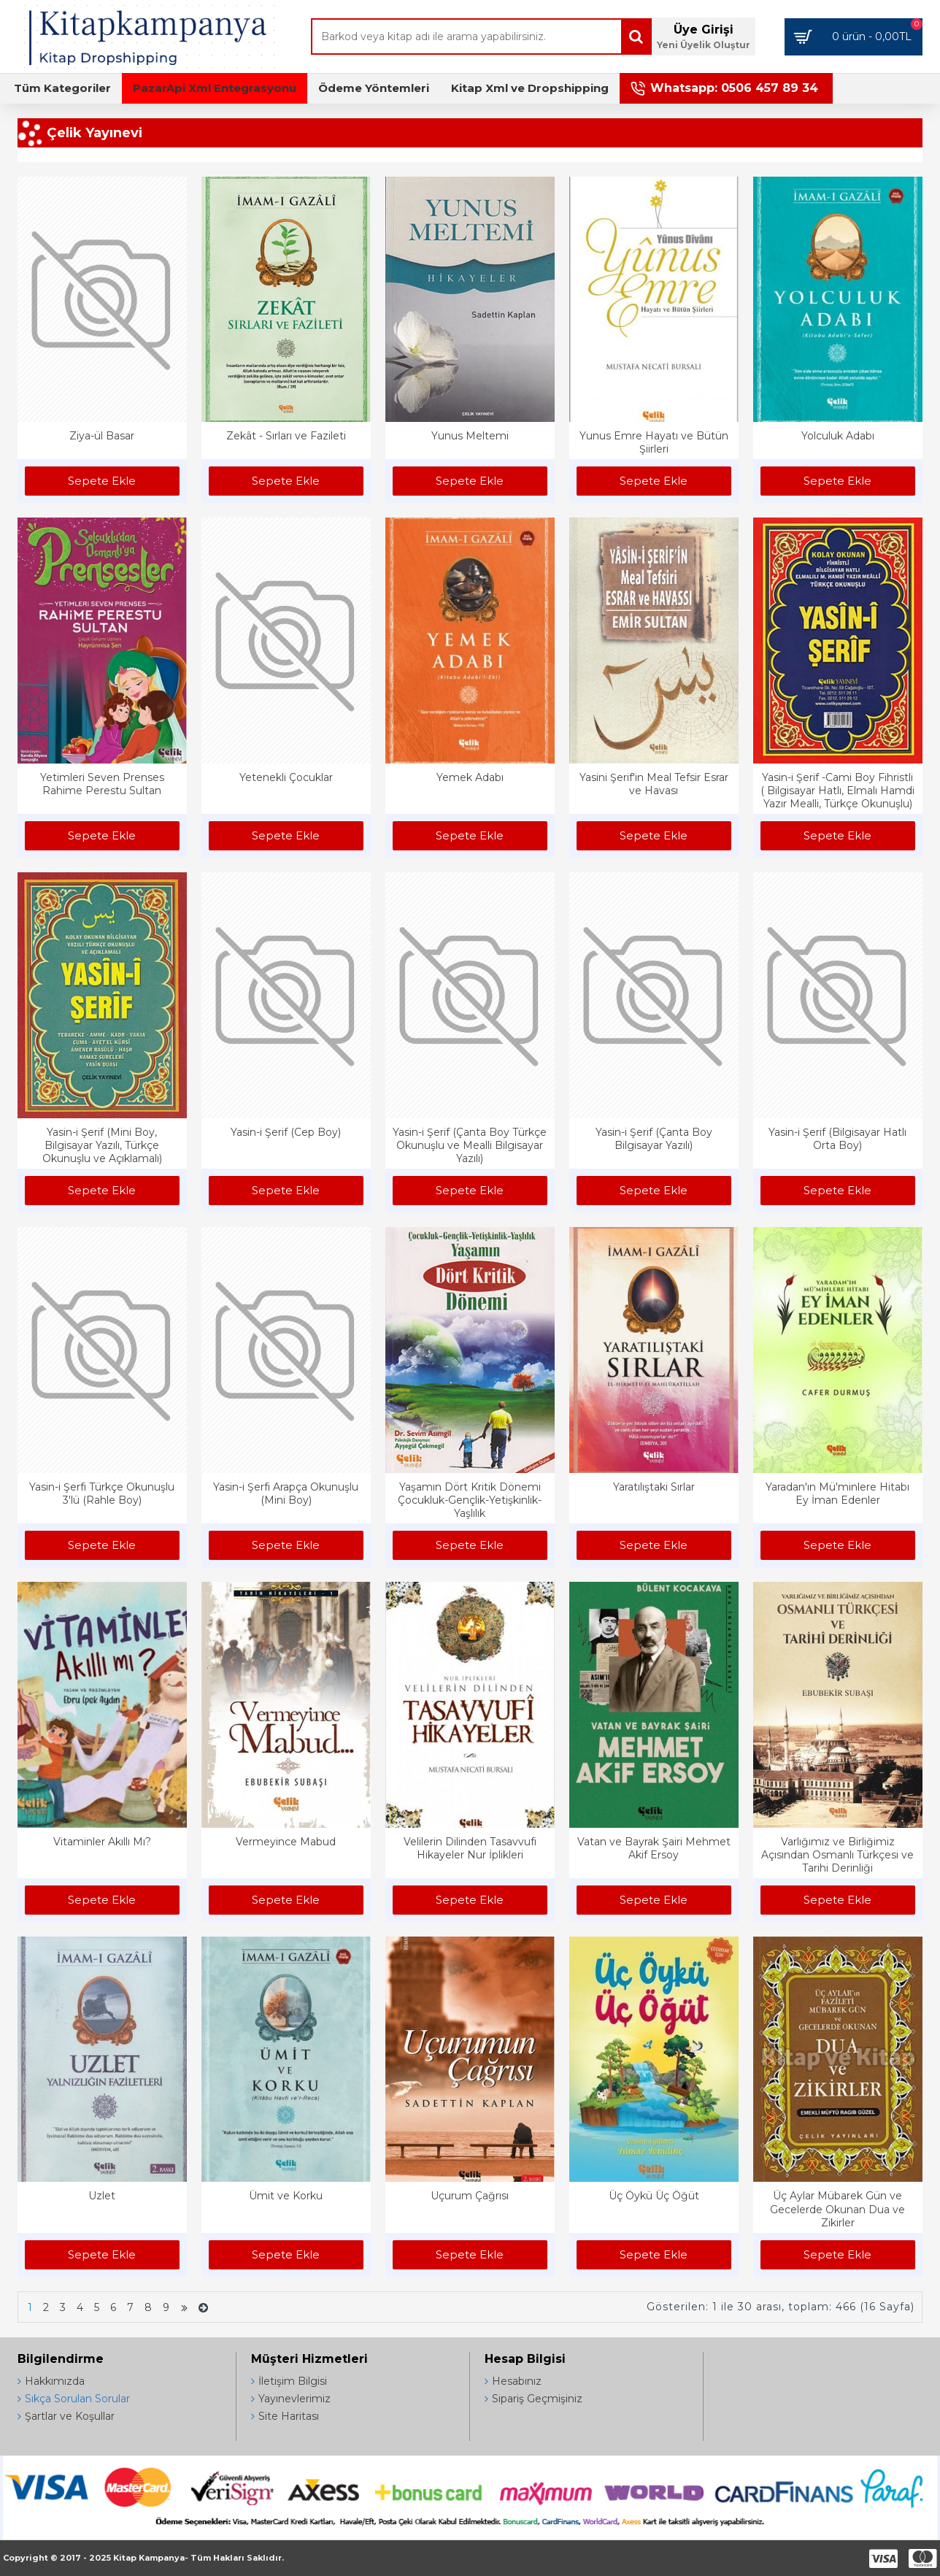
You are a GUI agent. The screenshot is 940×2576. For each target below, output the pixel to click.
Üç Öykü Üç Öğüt (654, 2195)
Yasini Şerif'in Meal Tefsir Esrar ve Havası (653, 784)
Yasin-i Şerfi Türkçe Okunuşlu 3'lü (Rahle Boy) (101, 1493)
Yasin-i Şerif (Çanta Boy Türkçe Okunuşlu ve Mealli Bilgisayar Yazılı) (470, 1145)
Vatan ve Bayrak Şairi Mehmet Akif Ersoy (654, 1848)
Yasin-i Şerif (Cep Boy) (286, 1132)
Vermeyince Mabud (286, 1841)
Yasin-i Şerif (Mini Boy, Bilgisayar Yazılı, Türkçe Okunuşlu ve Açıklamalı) (102, 1145)
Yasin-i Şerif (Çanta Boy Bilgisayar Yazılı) (654, 1139)
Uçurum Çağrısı (470, 2195)
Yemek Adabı (470, 777)
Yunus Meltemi (470, 435)
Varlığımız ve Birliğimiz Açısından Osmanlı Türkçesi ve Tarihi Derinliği (837, 1855)
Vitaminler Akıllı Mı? (102, 1841)
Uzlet (101, 2195)
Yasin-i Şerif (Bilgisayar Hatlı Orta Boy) (837, 1139)
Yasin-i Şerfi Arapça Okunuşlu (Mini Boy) (285, 1493)
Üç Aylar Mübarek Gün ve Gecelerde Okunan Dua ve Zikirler (837, 2209)
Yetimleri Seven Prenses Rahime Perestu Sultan (102, 784)
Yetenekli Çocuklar (286, 777)
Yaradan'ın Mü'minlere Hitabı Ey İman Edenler (837, 1493)
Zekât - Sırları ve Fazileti (286, 435)
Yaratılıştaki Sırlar (654, 1486)
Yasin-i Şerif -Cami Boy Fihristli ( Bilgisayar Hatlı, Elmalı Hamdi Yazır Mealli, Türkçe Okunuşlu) (837, 790)
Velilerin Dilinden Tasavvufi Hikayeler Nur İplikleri (470, 1848)
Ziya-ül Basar (101, 435)
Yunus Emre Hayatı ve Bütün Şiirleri (653, 442)
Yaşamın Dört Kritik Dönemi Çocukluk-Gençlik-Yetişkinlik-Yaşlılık (470, 1500)
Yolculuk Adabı (837, 435)
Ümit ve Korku (286, 2195)
